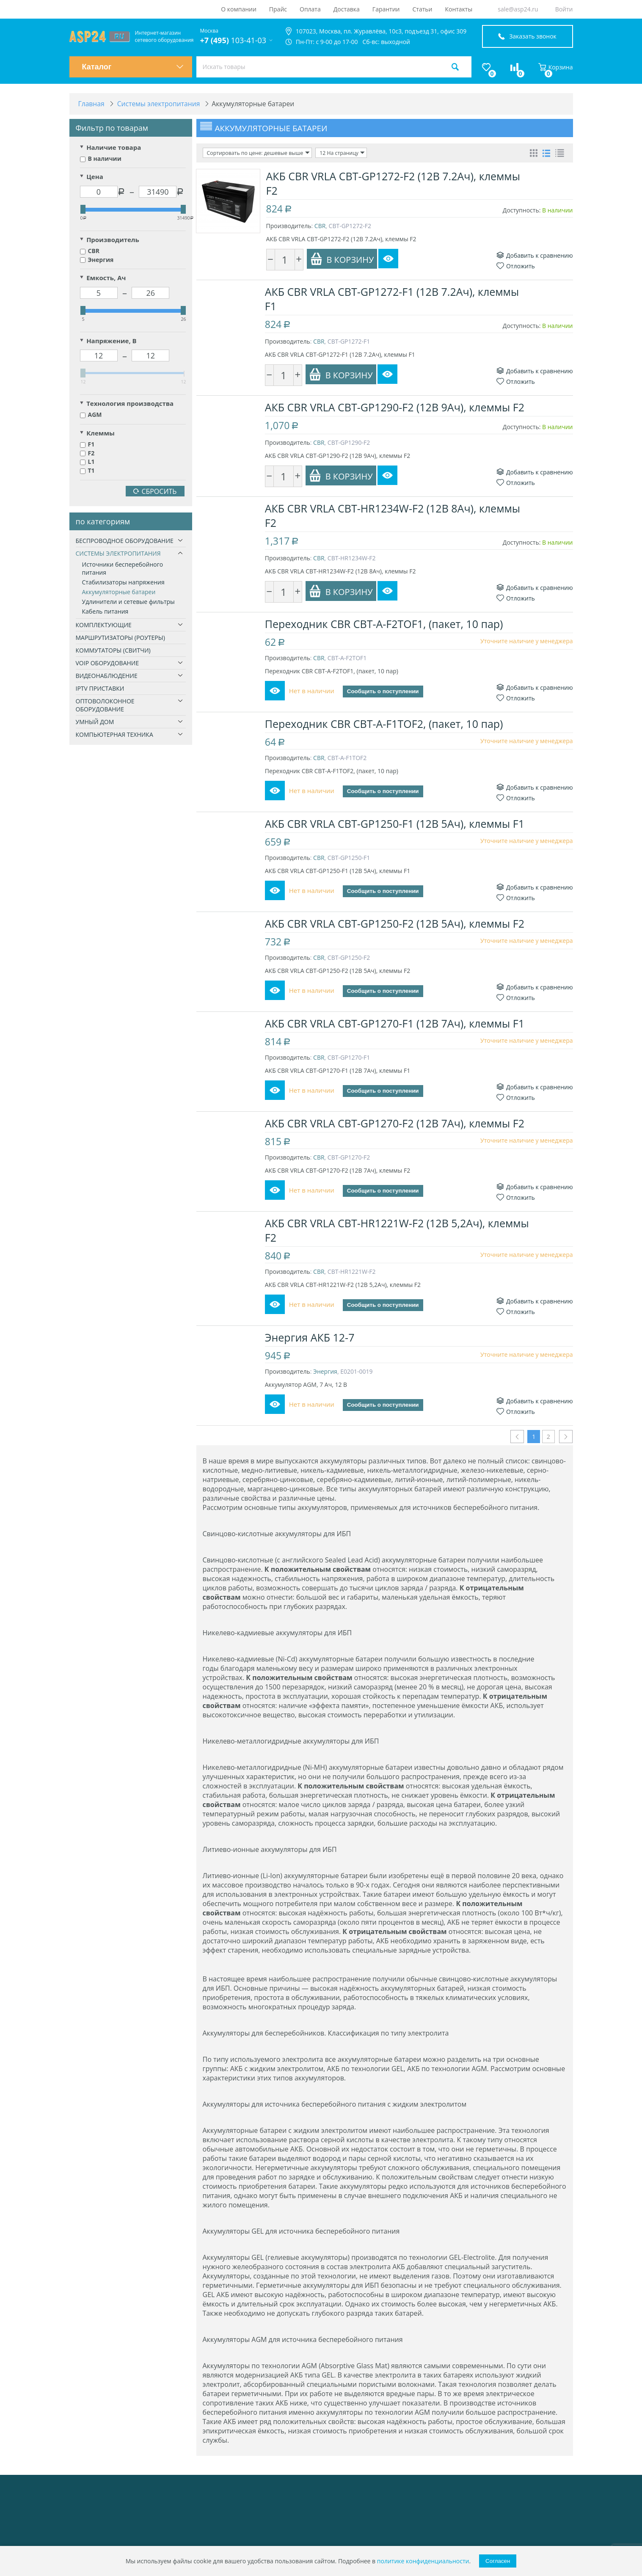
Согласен (497, 2561)
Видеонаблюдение (107, 676)
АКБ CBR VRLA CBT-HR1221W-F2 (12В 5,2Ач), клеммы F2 (398, 1230)
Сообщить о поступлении (384, 692)
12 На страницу (339, 153)
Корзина (555, 67)
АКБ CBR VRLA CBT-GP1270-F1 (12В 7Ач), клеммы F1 (396, 1023)
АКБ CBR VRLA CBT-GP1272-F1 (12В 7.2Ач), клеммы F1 (393, 298)
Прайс (278, 9)
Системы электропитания (118, 554)
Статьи (423, 9)
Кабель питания (105, 612)
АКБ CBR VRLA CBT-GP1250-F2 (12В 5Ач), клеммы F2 (396, 923)
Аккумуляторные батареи (119, 592)
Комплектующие (104, 625)
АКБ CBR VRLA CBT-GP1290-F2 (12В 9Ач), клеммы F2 (396, 407)
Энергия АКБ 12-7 (311, 1337)
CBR (90, 251)
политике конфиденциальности (423, 2561)
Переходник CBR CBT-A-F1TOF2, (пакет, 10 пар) (385, 723)
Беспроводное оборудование (125, 541)
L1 (87, 462)
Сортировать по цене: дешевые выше (257, 153)
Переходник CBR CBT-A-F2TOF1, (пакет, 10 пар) (385, 624)
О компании (238, 9)
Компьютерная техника (114, 735)
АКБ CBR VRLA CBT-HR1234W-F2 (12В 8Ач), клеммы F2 (393, 515)
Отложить (515, 266)
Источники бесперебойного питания (122, 569)
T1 (87, 471)
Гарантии (386, 9)
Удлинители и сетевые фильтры (128, 602)
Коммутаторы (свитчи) (113, 651)
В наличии (100, 159)
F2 (87, 453)
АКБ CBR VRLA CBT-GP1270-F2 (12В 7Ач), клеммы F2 (396, 1123)
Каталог (133, 67)
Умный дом (95, 722)
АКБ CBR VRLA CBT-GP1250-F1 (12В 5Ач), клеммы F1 (396, 823)
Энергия (97, 260)
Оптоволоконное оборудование (105, 705)
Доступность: (522, 210)
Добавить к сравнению (534, 255)
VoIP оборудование (107, 663)
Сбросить (154, 491)
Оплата (310, 9)
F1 (87, 445)
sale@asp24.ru (518, 9)
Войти (564, 9)
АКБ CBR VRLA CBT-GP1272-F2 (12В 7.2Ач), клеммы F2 (393, 183)
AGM (91, 415)
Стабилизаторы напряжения (123, 583)
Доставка (346, 9)
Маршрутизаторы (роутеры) (120, 638)
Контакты (458, 9)
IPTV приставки (100, 689)
